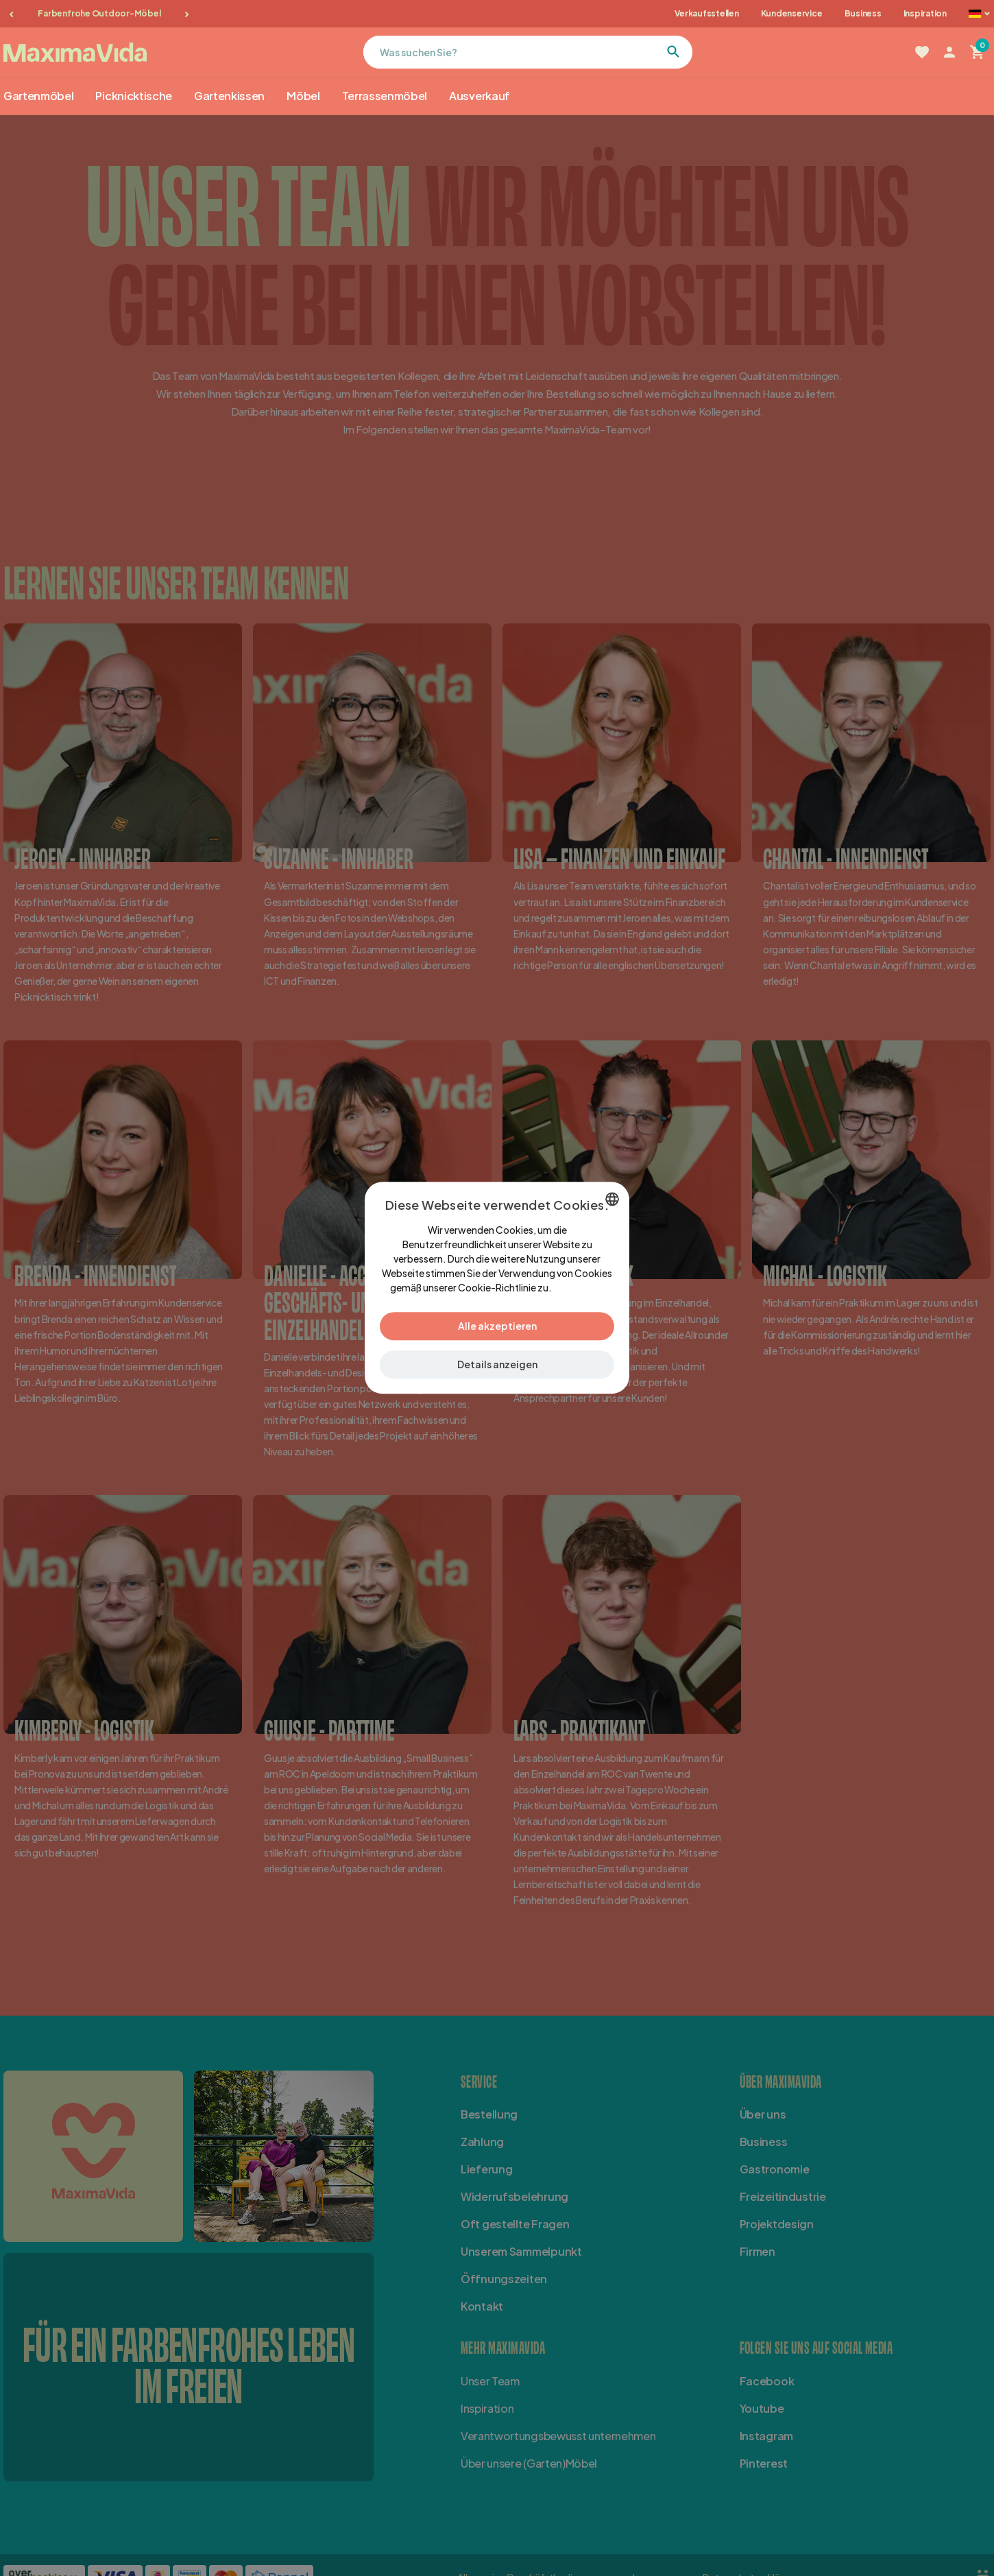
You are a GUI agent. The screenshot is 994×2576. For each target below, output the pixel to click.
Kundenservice (792, 13)
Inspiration (925, 13)
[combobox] (612, 1199)
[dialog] (497, 1288)
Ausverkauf (479, 95)
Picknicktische (133, 95)
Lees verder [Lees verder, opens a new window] (578, 1288)
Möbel (303, 95)
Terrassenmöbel (385, 95)
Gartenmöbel (38, 95)
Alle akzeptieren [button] (497, 1326)
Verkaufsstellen (706, 13)
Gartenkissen (229, 95)
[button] (497, 1365)
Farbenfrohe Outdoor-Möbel (99, 13)
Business (863, 13)
